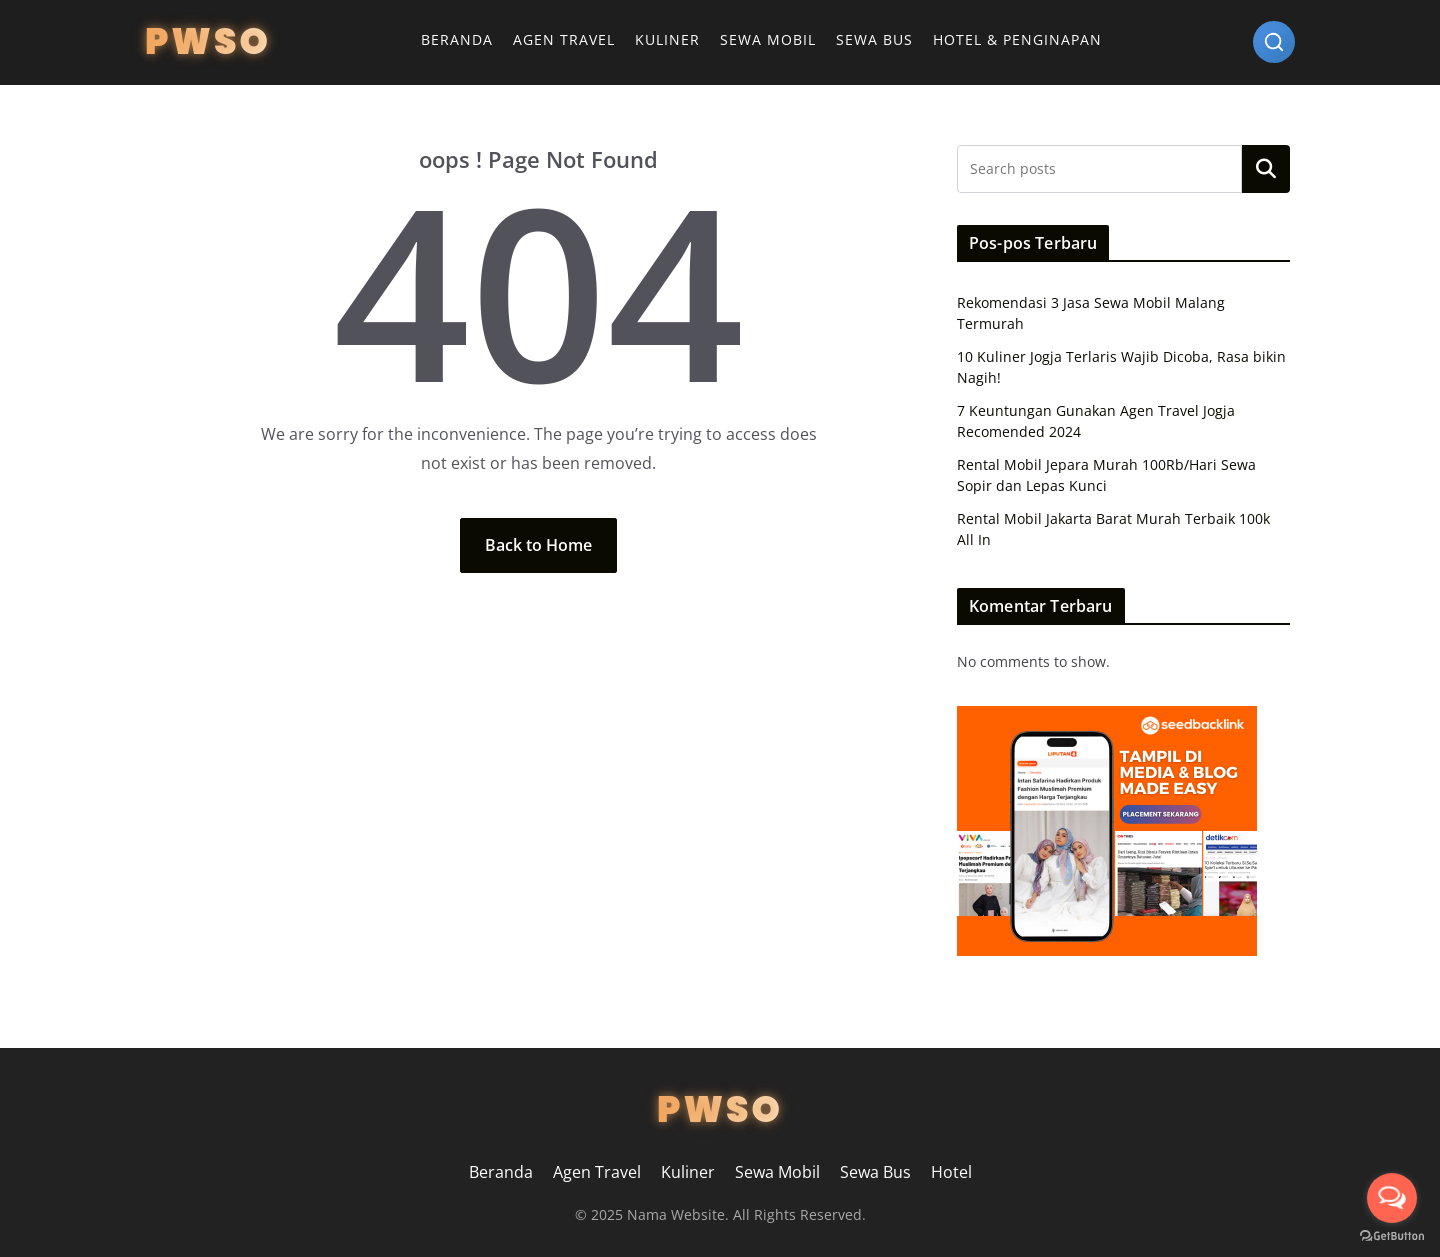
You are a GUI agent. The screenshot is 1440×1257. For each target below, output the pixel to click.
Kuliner (667, 39)
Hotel (951, 1172)
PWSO (208, 41)
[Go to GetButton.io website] (1392, 1236)
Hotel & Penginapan (1017, 39)
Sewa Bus (874, 39)
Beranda (457, 39)
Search (1266, 169)
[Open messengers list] (1392, 1198)
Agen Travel (564, 39)
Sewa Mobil (768, 39)
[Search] (1274, 42)
